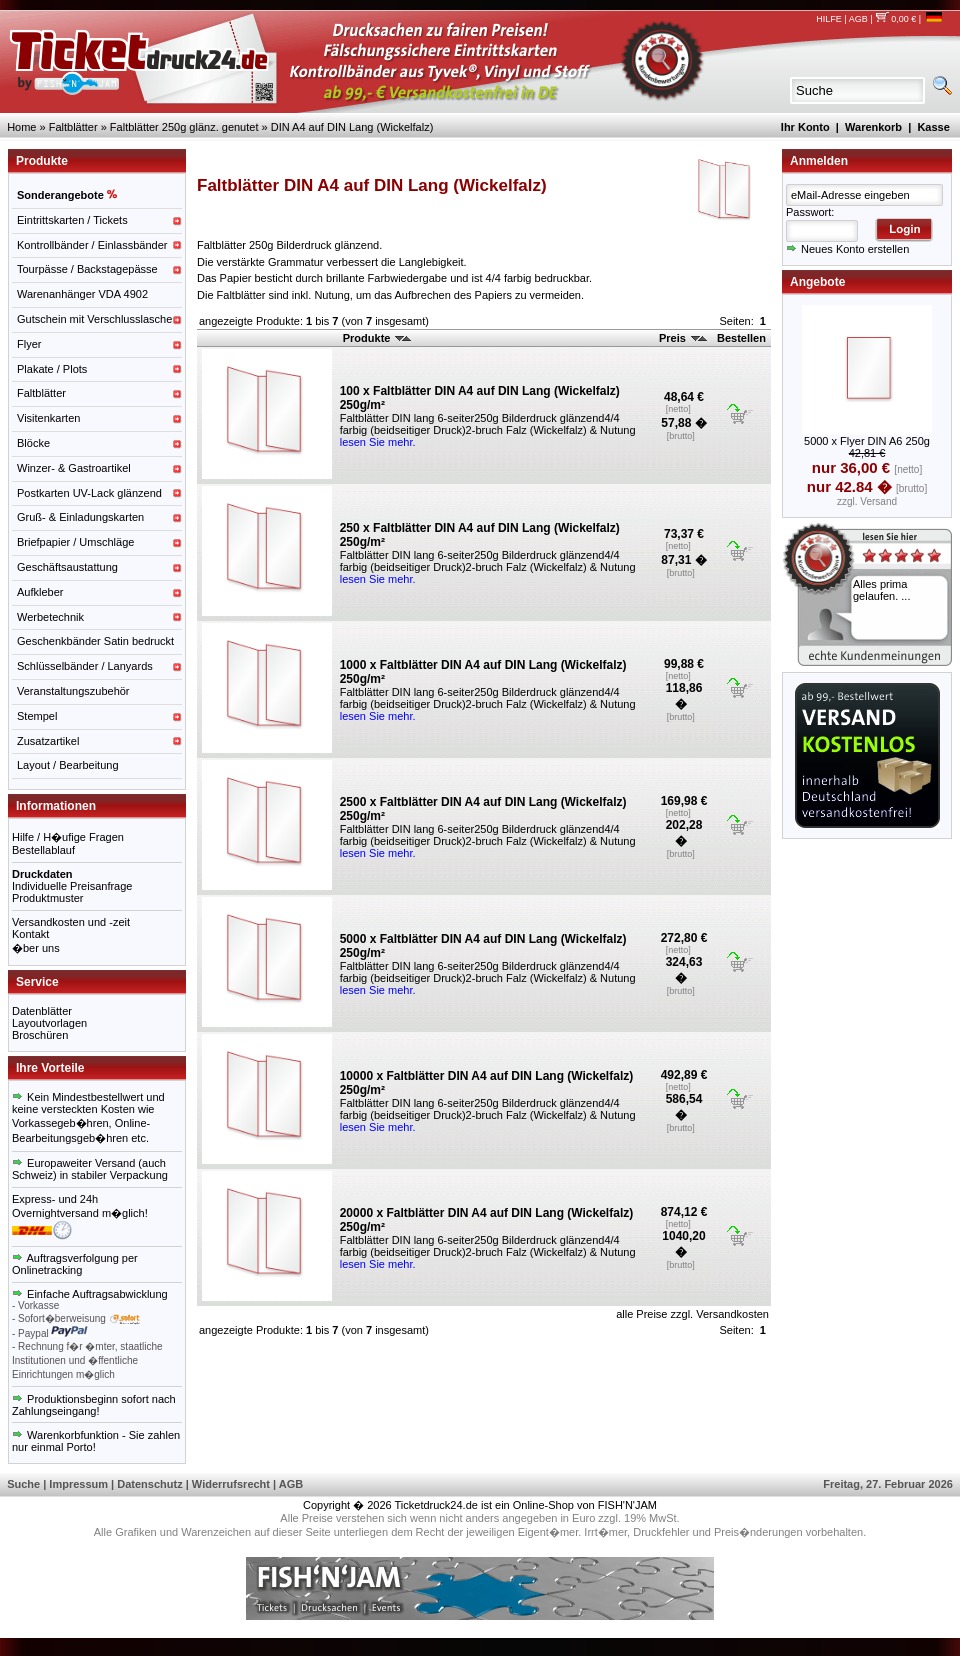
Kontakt (30, 934)
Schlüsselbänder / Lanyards (85, 666)
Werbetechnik (50, 617)
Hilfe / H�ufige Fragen (68, 837)
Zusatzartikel (48, 741)
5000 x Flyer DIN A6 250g (867, 441)
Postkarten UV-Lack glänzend (89, 493)
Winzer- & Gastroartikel (74, 468)
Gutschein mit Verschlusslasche (94, 319)
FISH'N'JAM (627, 1505)
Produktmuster (48, 898)
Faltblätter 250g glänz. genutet (184, 127)
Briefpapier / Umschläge (75, 542)
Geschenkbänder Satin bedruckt (95, 641)
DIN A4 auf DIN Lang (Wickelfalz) (352, 127)
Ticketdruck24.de (436, 1505)
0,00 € (895, 19)
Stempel (37, 716)
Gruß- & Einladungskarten (80, 517)
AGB (858, 19)
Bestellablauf (43, 850)
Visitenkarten (48, 418)
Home (21, 127)
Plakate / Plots (52, 369)
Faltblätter (73, 127)
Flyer (29, 344)
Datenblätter (42, 1011)
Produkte (377, 338)
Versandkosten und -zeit (71, 922)
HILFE (829, 19)
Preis (683, 338)
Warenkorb (873, 127)
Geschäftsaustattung (67, 567)
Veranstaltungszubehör (73, 691)
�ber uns (36, 948)
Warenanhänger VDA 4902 (82, 294)
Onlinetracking (47, 1270)
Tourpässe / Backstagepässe (87, 269)
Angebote (817, 282)
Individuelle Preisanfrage (72, 886)
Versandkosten (732, 1314)
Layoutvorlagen (49, 1023)
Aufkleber (40, 592)
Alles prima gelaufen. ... (882, 590)
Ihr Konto (805, 127)
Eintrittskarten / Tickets (72, 220)
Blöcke (33, 443)
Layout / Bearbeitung (68, 765)
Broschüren (40, 1035)
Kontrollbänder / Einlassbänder (92, 245)
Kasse (933, 127)
